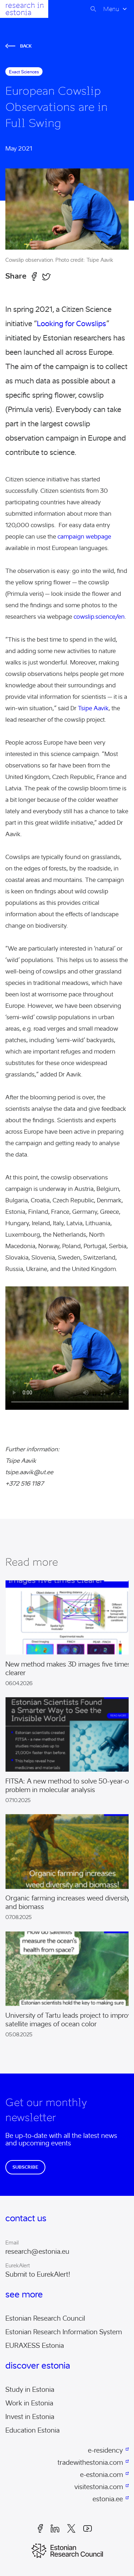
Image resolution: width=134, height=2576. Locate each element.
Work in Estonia (29, 2403)
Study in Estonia (29, 2390)
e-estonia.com (101, 2475)
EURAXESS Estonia (34, 2346)
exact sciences (24, 71)
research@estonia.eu (37, 2252)
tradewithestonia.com (90, 2463)
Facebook (40, 2528)
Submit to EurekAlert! (37, 2274)
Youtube (87, 2528)
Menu (111, 9)
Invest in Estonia (29, 2417)
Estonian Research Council (45, 2318)
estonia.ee (108, 2499)
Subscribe (25, 2167)
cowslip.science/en (99, 616)
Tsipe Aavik (93, 708)
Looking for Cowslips (71, 323)
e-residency (105, 2450)
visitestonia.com (98, 2487)
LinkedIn (55, 2528)
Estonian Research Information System (63, 2332)
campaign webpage (84, 536)
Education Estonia (32, 2430)
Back (18, 46)
